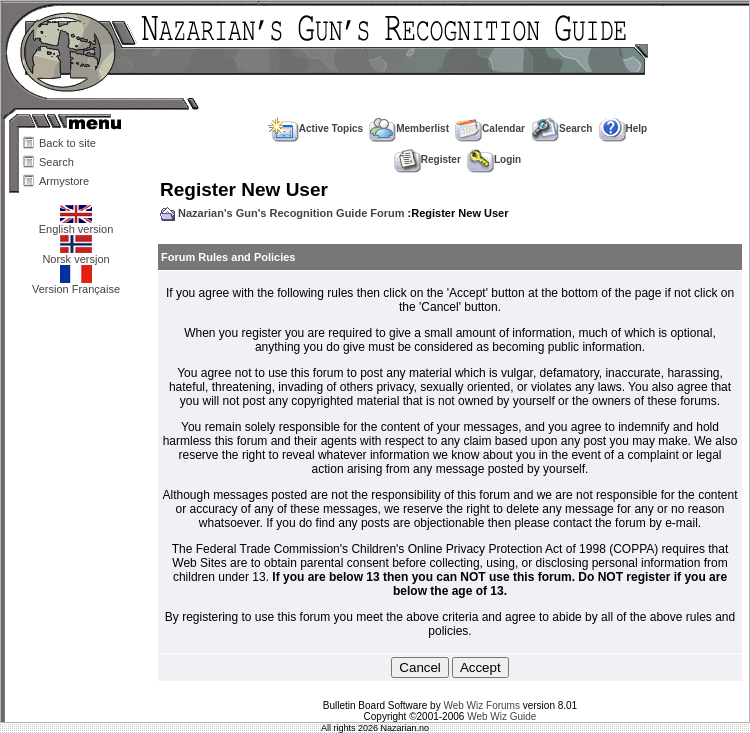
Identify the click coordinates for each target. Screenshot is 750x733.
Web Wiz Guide (501, 716)
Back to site (67, 143)
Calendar (490, 128)
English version (76, 224)
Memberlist (409, 128)
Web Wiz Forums (481, 705)
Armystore (64, 181)
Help (623, 128)
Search (56, 162)
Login (494, 159)
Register (427, 159)
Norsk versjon (75, 254)
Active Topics (315, 128)
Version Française (76, 284)
